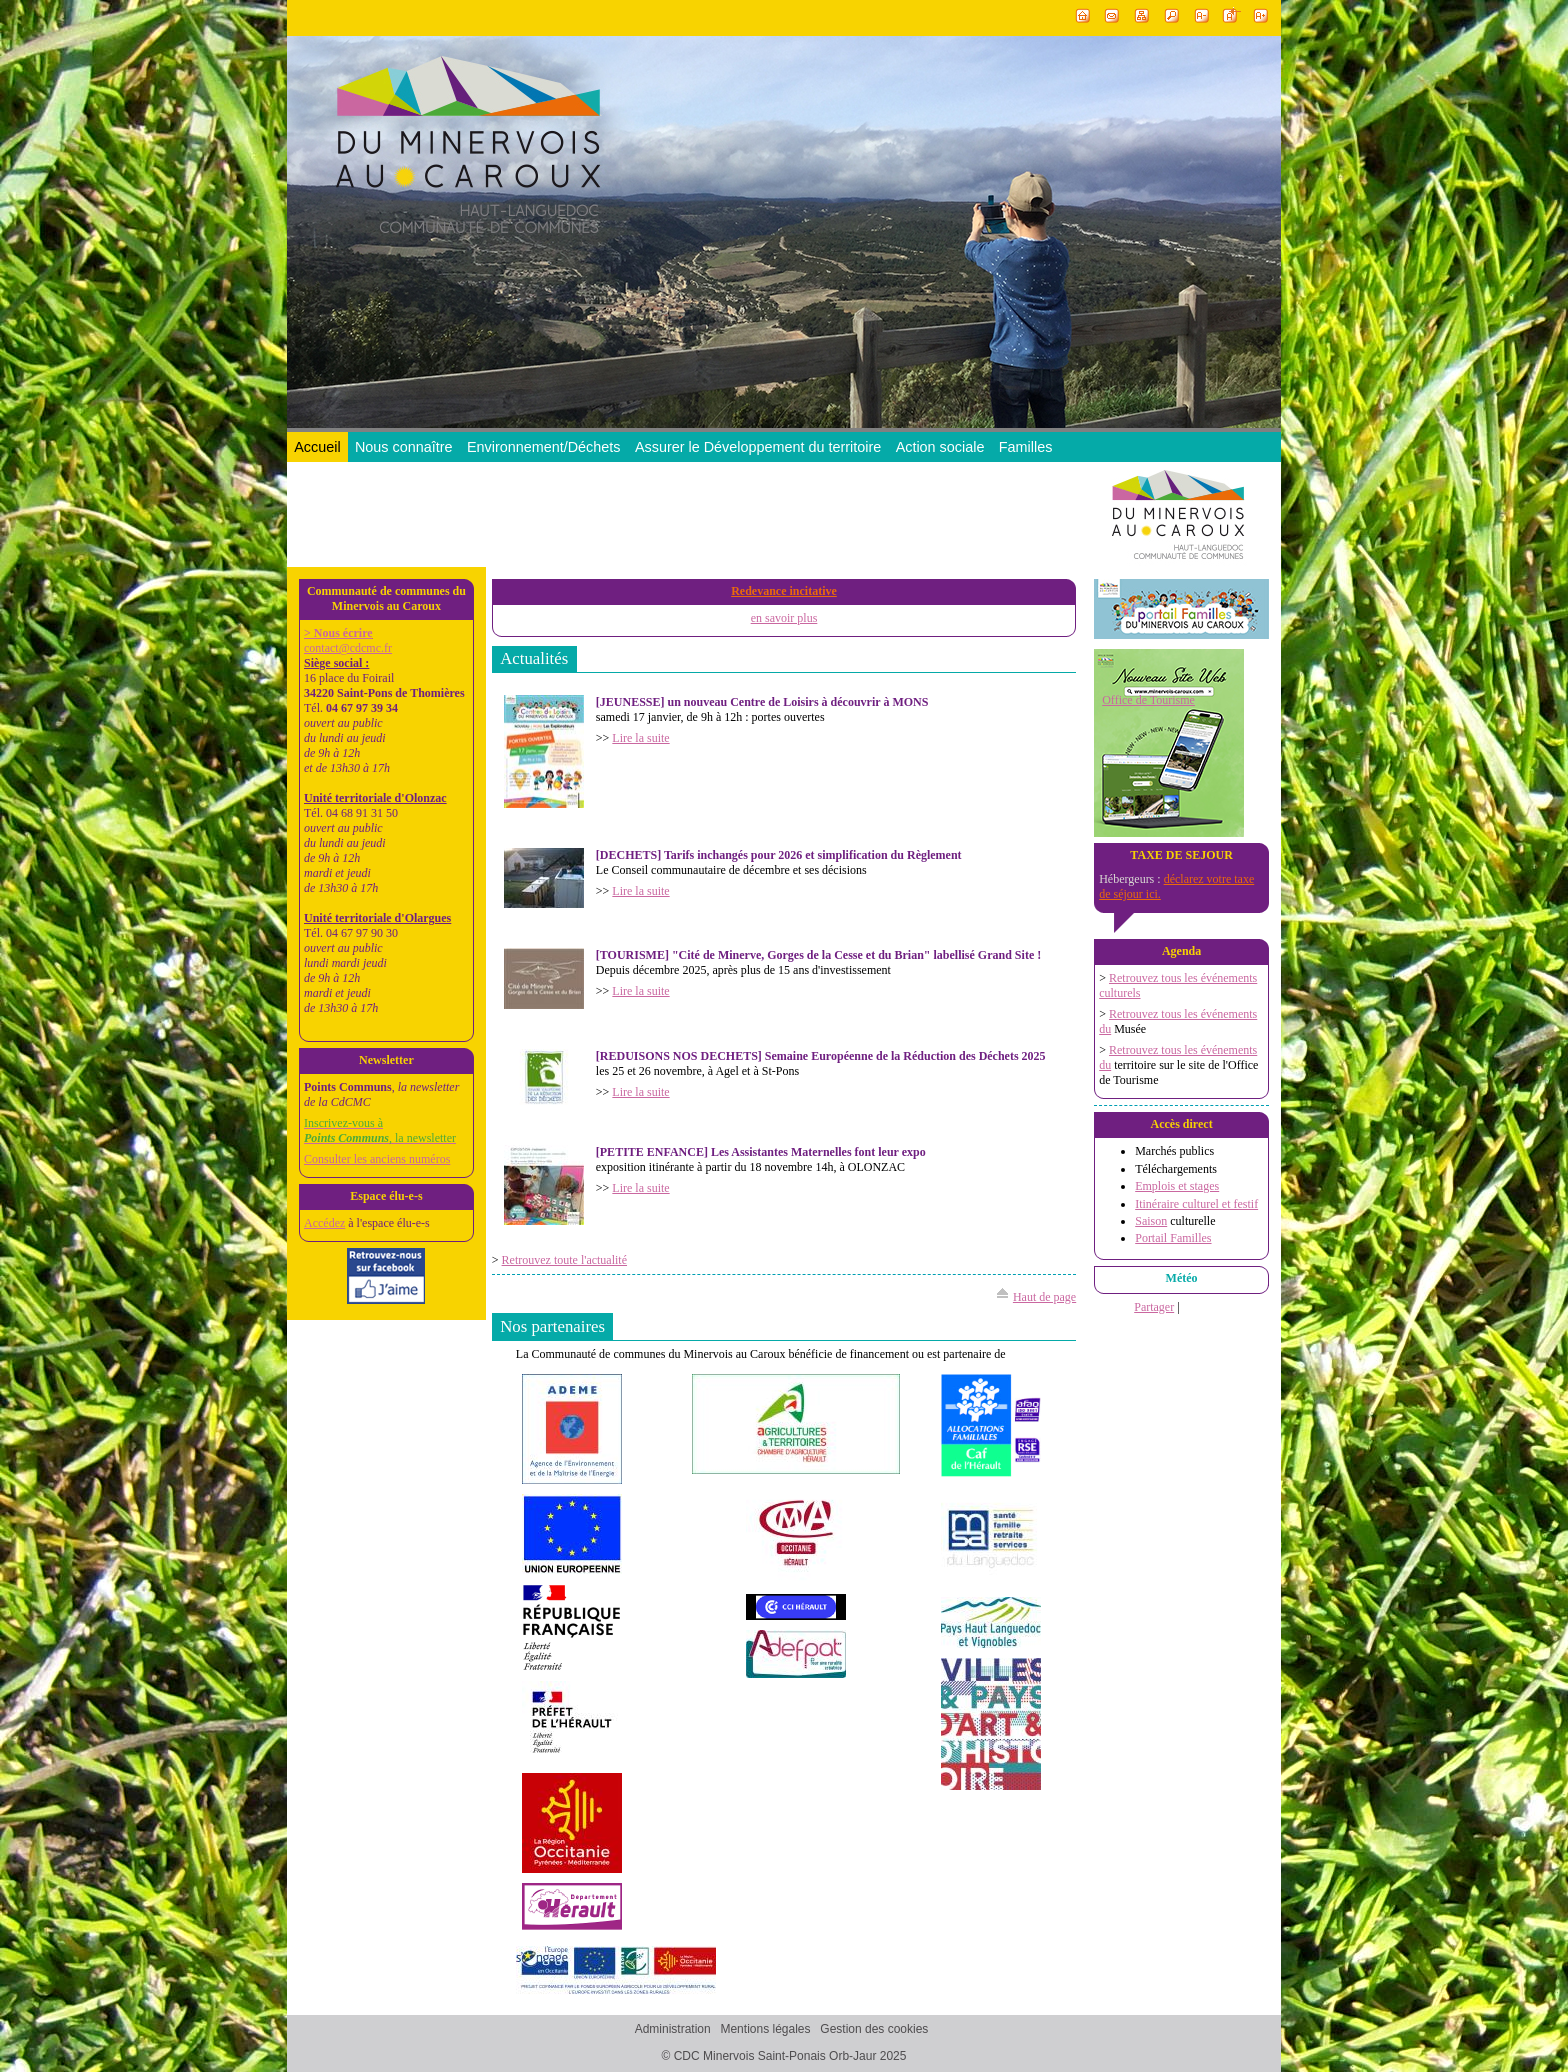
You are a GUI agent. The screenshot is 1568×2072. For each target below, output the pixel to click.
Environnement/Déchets (544, 447)
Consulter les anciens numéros (377, 1159)
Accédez (324, 1223)
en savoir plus (784, 618)
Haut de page (1044, 1297)
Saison (1151, 1221)
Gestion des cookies (874, 2030)
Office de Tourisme (1148, 700)
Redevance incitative (784, 591)
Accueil (317, 447)
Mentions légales (765, 2030)
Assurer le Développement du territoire (758, 447)
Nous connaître (404, 447)
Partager (1154, 1307)
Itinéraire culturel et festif (1196, 1204)
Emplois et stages (1177, 1186)
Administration (673, 2030)
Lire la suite (640, 738)
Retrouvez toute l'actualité (564, 1260)
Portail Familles (1173, 1238)
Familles (1026, 447)
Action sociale (940, 447)
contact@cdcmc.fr (348, 648)
